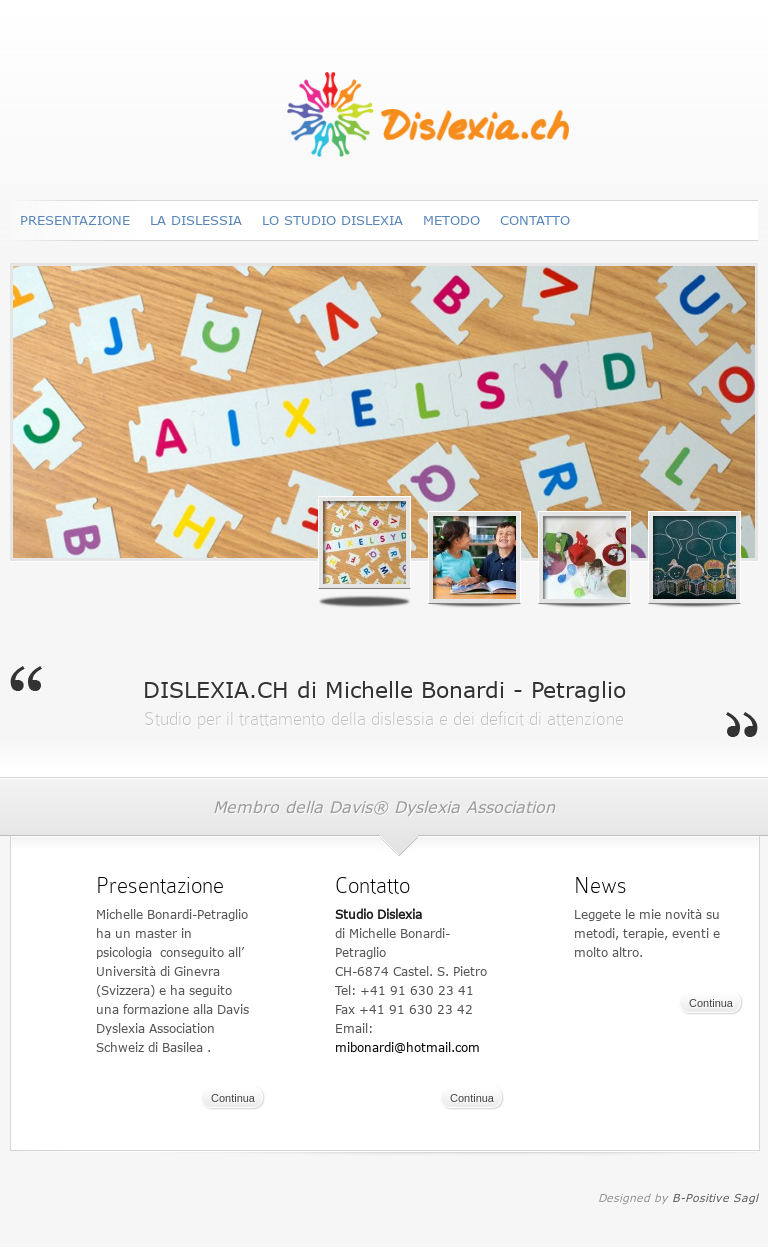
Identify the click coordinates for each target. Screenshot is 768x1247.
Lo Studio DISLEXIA (332, 220)
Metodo (451, 220)
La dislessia (196, 220)
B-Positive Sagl (715, 1197)
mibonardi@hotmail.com (407, 1047)
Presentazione (75, 220)
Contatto (535, 220)
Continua (233, 1098)
